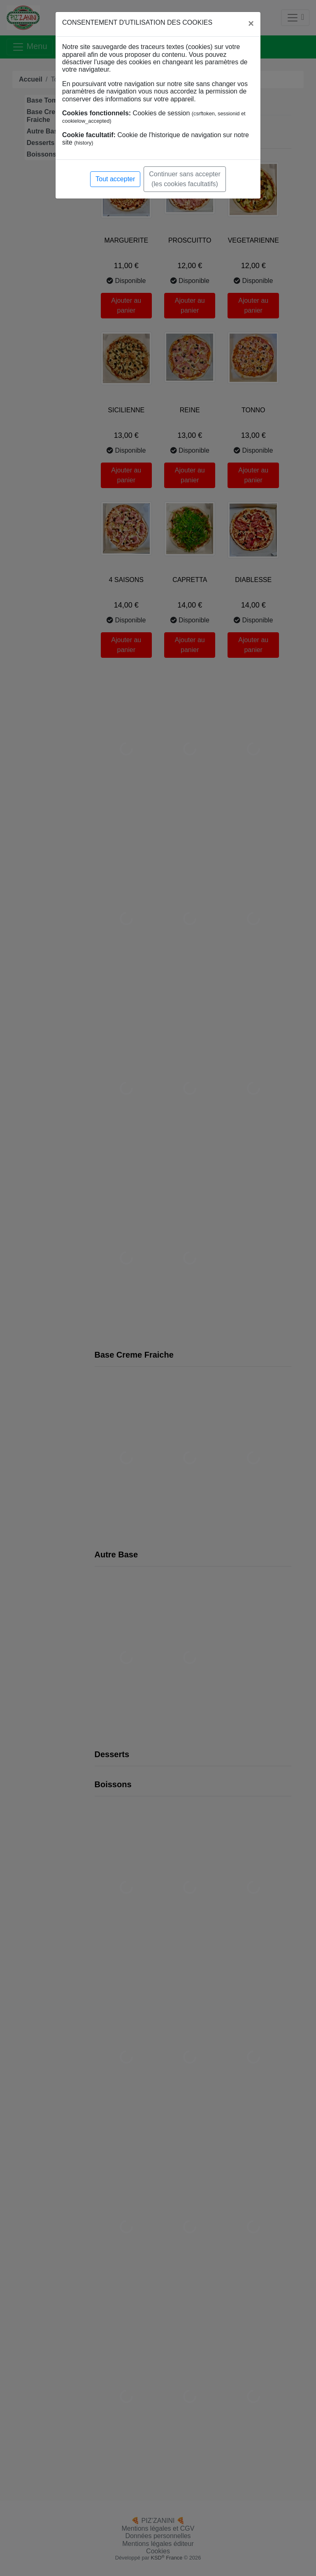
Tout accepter (115, 178)
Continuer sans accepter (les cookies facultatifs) (184, 179)
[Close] (251, 23)
